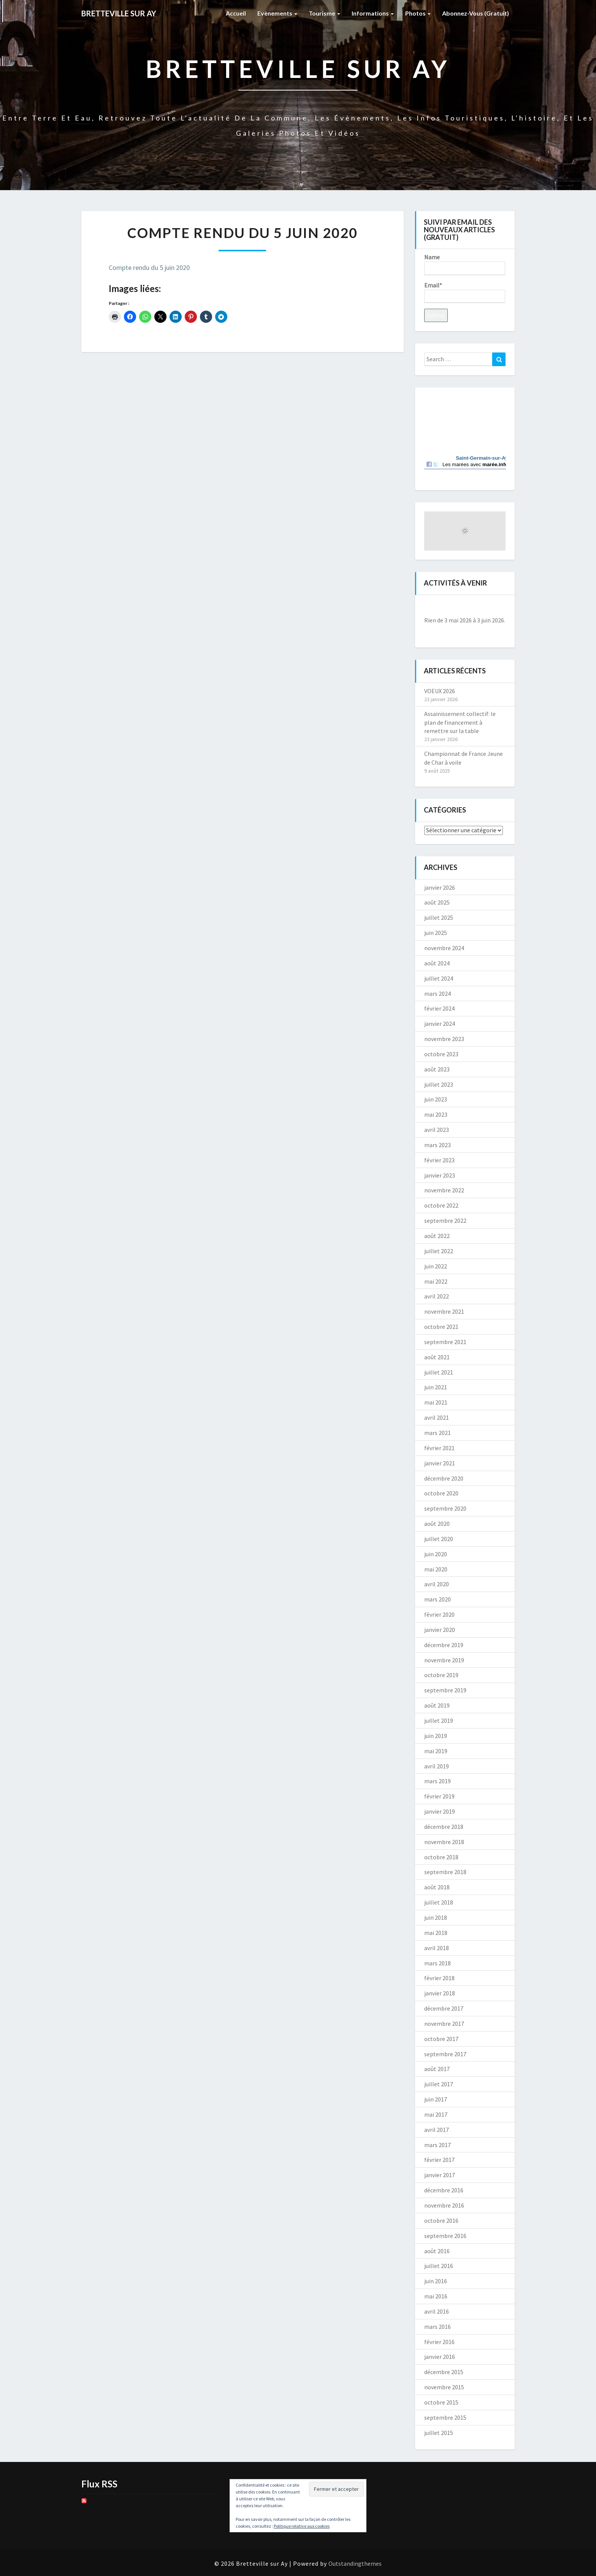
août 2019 (437, 1705)
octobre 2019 (441, 1675)
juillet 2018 (438, 1902)
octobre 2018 (441, 1857)
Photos (418, 13)
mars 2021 (437, 1432)
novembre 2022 (444, 1190)
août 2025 (437, 902)
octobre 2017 (441, 2039)
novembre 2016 (444, 2205)
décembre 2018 (443, 1826)
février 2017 (439, 2159)
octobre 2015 (441, 2402)
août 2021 (437, 1357)
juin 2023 (435, 1099)
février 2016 (439, 2342)
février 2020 (439, 1614)
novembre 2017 (444, 2023)
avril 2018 (436, 1948)
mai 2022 (435, 1281)
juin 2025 (435, 932)
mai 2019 (435, 1751)
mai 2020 (435, 1569)
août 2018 (437, 1887)
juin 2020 (435, 1554)
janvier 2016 (439, 2356)
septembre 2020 (445, 1508)
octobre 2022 (441, 1205)
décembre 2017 (443, 2008)
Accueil (236, 13)
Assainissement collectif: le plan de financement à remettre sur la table (460, 722)
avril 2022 (436, 1296)
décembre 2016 (443, 2190)
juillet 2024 (438, 978)
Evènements (277, 13)
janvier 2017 (439, 2175)
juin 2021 (435, 1387)
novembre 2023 (444, 1039)
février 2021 (439, 1448)
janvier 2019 (439, 1811)
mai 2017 (435, 2114)
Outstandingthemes (355, 2563)
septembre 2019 (445, 1690)
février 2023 (439, 1160)
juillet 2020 (438, 1539)
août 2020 (437, 1523)
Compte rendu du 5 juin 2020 (149, 267)
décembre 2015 (443, 2372)
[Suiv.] (497, 607)
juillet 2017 (438, 2084)
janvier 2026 (439, 887)
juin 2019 (435, 1736)
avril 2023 (436, 1129)
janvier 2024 (439, 1023)
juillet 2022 (438, 1251)
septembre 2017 (445, 2054)
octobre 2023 (441, 1054)
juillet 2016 (438, 2266)
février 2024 (439, 1008)
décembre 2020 (443, 1478)
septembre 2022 (445, 1220)
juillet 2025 (438, 917)
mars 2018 (437, 1963)
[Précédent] (432, 607)
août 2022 (437, 1236)
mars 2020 (437, 1599)
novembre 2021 (444, 1311)
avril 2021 (436, 1417)
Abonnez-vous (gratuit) (475, 13)
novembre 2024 (444, 948)
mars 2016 (437, 2326)
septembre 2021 (445, 1342)
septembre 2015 (445, 2417)
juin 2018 (435, 1917)
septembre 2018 (445, 1872)
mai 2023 (435, 1114)
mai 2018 (435, 1932)
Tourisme (324, 13)
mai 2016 (435, 2296)
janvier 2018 (439, 1993)
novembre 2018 (444, 1842)
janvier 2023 (439, 1175)
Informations (373, 13)
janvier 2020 (439, 1629)
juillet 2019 (438, 1720)
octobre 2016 (441, 2220)
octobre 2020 (441, 1493)
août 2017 (437, 2069)
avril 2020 (436, 1584)
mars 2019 (437, 1781)
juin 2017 (435, 2099)
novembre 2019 (444, 1660)
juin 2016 (435, 2281)
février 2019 (439, 1796)
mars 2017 (437, 2145)
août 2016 (437, 2251)
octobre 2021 (441, 1326)
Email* (464, 292)
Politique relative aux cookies (302, 2526)
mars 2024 (437, 993)
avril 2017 (436, 2129)
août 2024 (437, 963)
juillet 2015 (438, 2432)
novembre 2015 (444, 2387)
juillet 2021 (438, 1372)
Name (464, 264)
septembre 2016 (445, 2236)
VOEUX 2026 (439, 691)
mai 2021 (435, 1402)
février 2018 (439, 1978)
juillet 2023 (438, 1084)
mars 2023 (437, 1145)
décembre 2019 (443, 1645)
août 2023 (437, 1069)
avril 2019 (436, 1766)
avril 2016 (436, 2311)
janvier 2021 (439, 1463)
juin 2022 (435, 1266)
